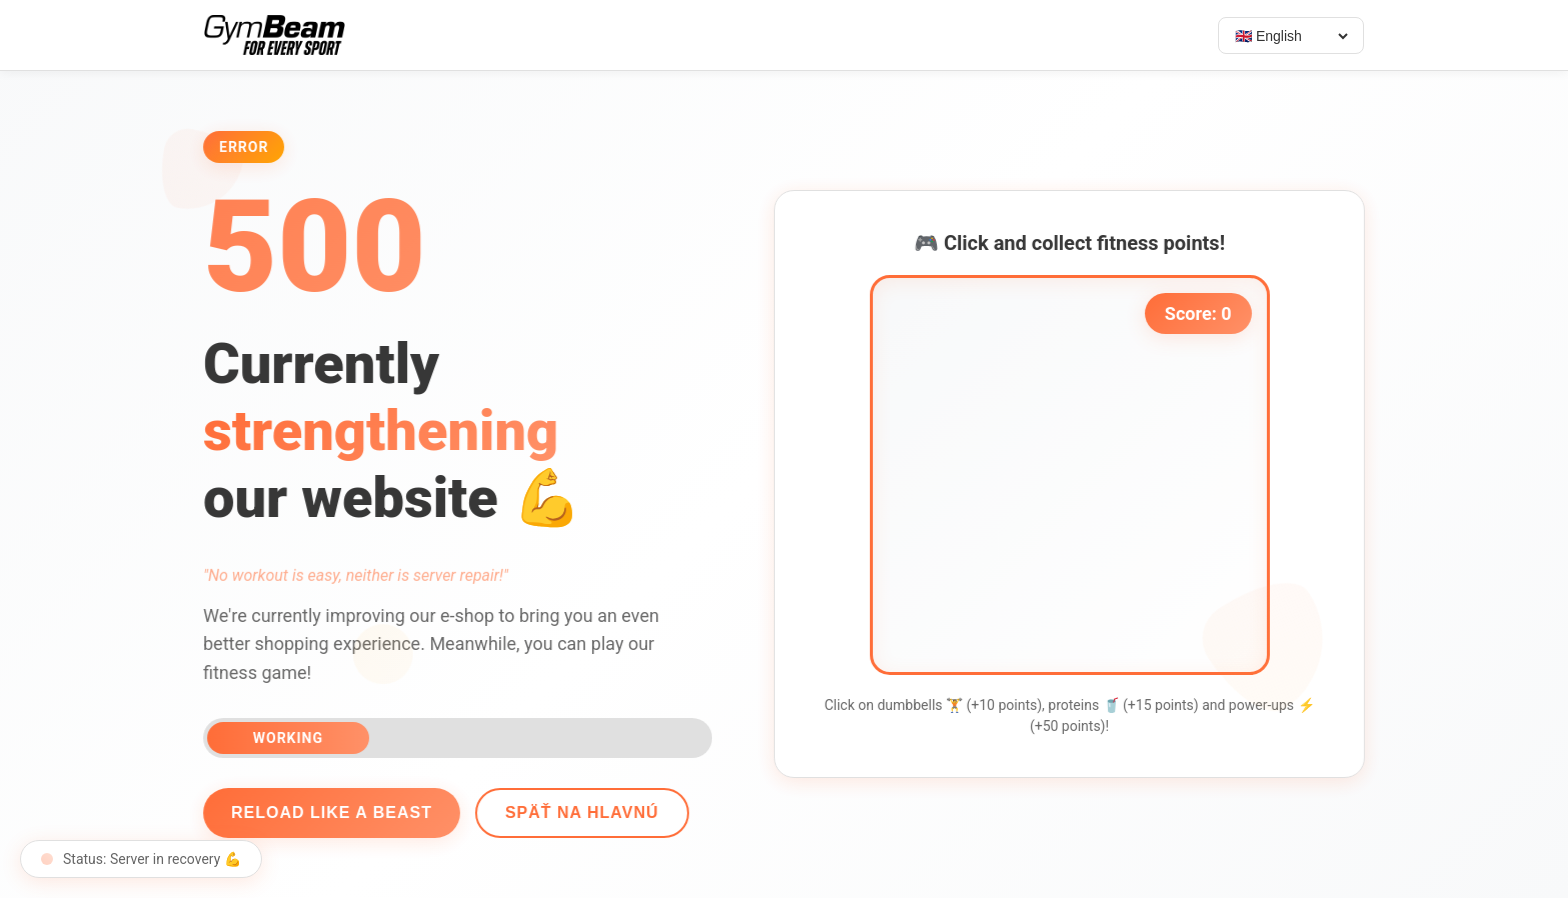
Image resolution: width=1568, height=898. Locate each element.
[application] (1073, 475)
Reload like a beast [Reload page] (327, 812)
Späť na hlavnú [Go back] (578, 812)
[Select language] (1291, 36)
